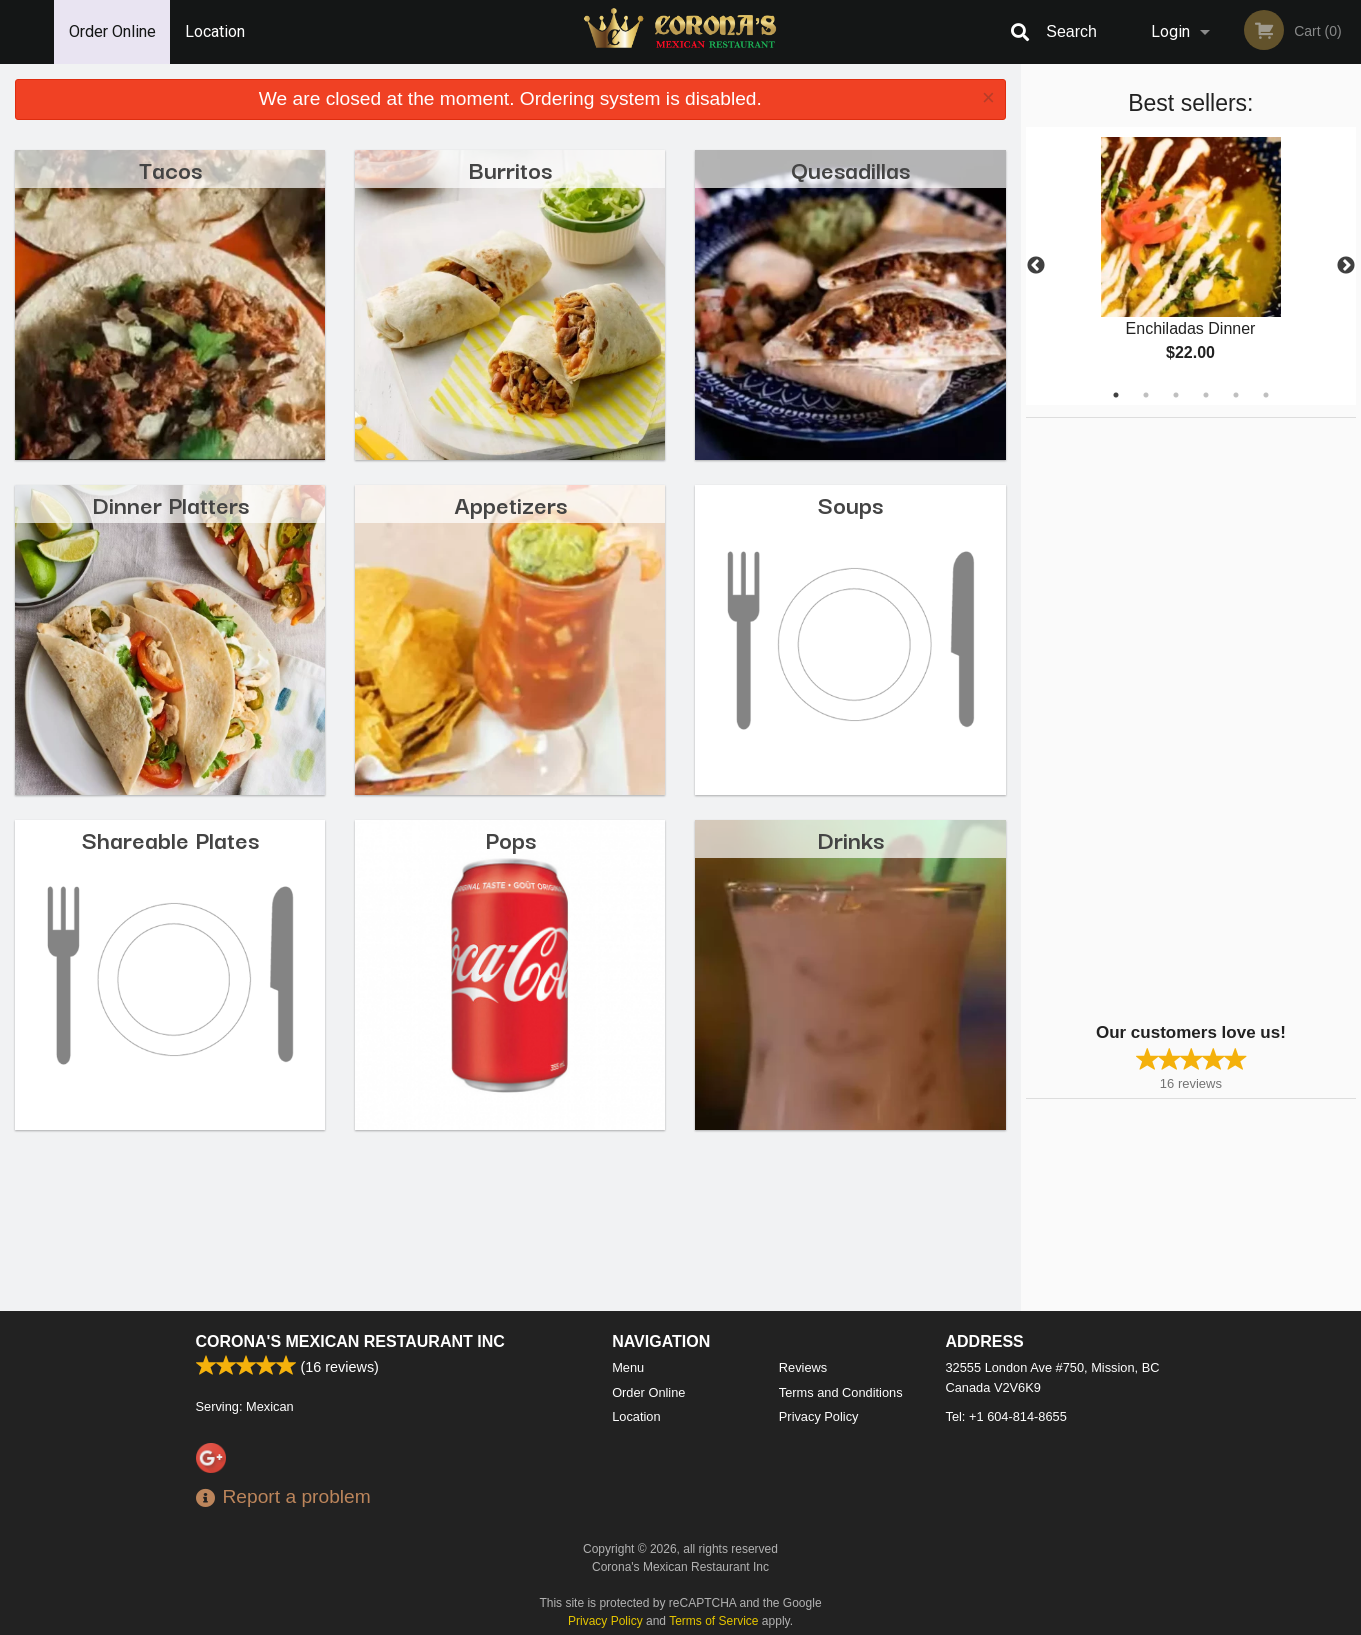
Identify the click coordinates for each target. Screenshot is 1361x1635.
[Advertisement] (1151, 718)
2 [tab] (1146, 395)
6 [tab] (1266, 395)
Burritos (510, 168)
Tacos (170, 168)
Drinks (850, 838)
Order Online (112, 31)
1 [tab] (1116, 395)
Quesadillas (850, 168)
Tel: (1006, 1416)
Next (1346, 266)
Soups (850, 503)
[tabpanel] (1191, 266)
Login (1170, 31)
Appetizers (510, 503)
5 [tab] (1236, 395)
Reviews (803, 1367)
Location (215, 31)
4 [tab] (1206, 395)
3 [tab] (1176, 395)
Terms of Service (713, 1621)
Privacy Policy (819, 1416)
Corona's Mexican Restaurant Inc (350, 1341)
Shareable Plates (170, 838)
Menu (628, 1367)
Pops (510, 838)
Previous (1036, 266)
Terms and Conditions (841, 1392)
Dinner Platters (170, 503)
